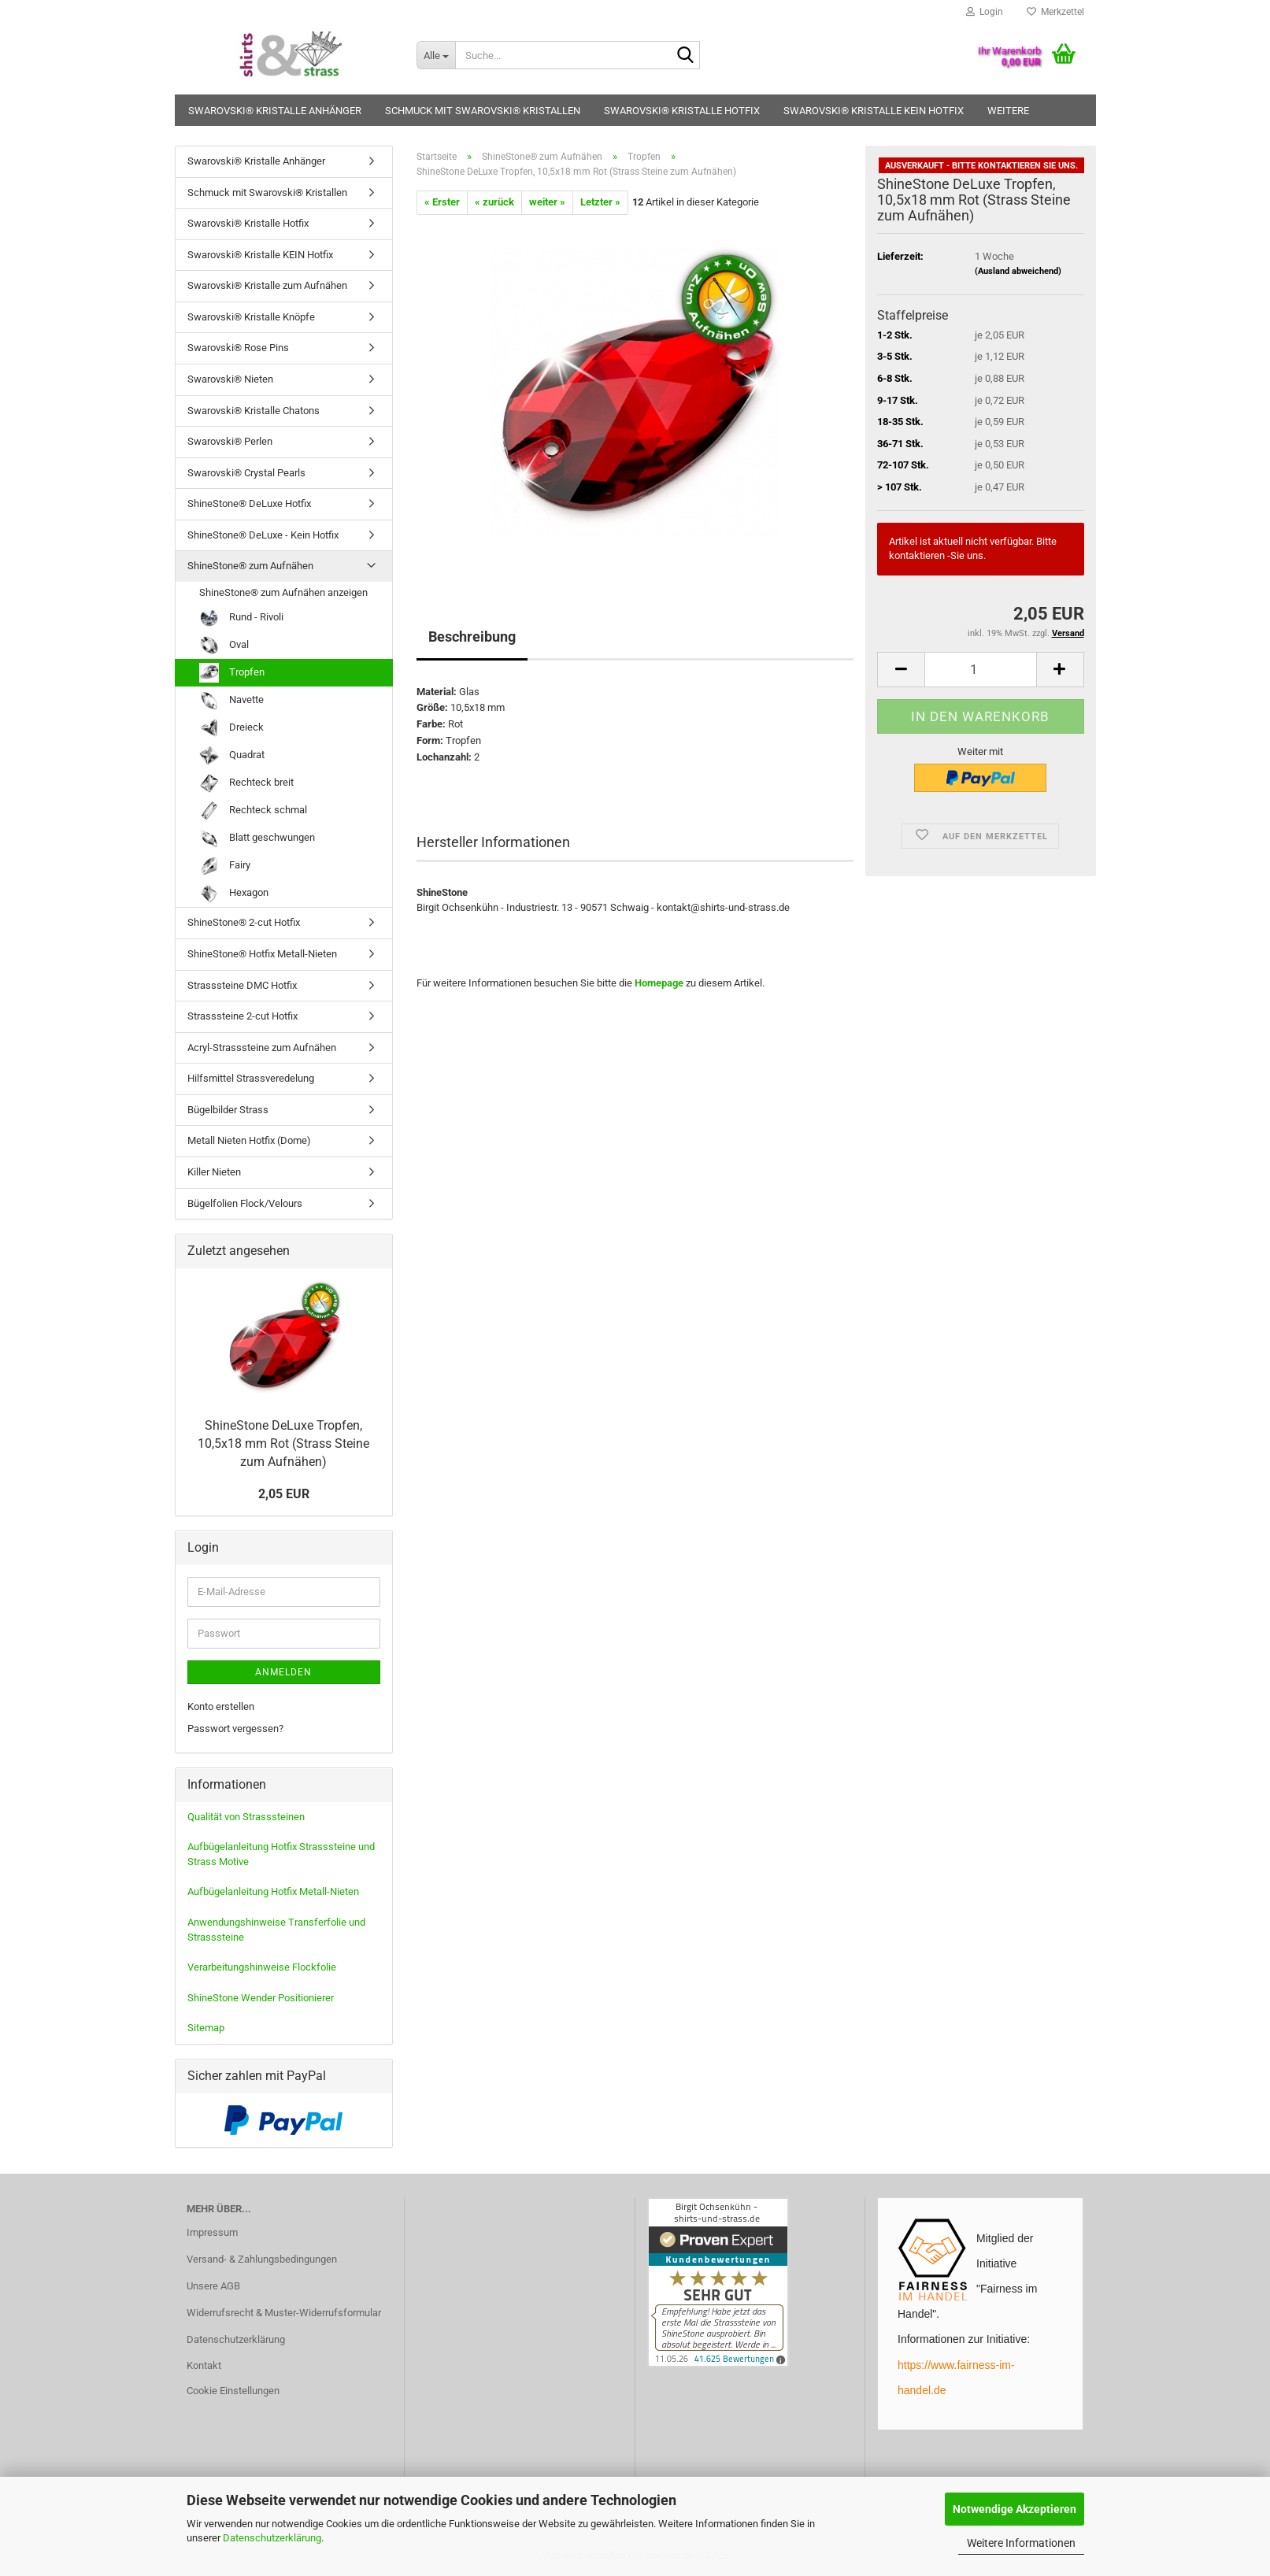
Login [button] (984, 11)
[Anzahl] (980, 669)
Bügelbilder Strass (227, 1110)
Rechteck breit (246, 783)
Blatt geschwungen (257, 838)
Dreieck (231, 728)
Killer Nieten (214, 1172)
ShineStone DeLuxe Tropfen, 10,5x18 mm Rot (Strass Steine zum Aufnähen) (283, 1443)
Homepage (659, 983)
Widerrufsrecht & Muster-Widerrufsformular (284, 2313)
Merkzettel (1055, 11)
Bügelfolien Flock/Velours (244, 1203)
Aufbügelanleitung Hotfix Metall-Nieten (273, 1891)
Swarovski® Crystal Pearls (246, 473)
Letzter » (600, 202)
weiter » (547, 202)
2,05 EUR (283, 1493)
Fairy (224, 865)
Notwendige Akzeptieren (1014, 2509)
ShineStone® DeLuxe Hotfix (249, 503)
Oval (224, 645)
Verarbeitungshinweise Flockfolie (261, 1967)
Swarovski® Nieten (230, 379)
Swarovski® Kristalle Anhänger (274, 111)
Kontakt (204, 2365)
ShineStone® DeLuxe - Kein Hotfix (263, 535)
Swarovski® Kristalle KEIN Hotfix (873, 111)
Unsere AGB (213, 2286)
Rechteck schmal (253, 810)
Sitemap (205, 2028)
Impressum (212, 2232)
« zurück (494, 202)
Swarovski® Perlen (229, 441)
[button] (900, 669)
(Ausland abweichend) (1018, 271)
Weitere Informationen (1021, 2543)
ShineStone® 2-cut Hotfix (243, 922)
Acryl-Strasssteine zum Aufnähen (261, 1047)
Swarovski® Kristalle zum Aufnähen (267, 285)
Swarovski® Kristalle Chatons (253, 410)
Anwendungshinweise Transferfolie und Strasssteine (276, 1929)
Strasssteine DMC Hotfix (242, 985)
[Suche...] (436, 55)
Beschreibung (472, 636)
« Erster (442, 202)
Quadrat (232, 755)
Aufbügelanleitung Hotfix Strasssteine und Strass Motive (281, 1854)
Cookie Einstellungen (233, 2390)
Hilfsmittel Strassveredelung (250, 1078)
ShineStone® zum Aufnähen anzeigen (283, 592)
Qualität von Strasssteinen (246, 1817)
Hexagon (233, 893)
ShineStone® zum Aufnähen (250, 566)
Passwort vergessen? (235, 1728)
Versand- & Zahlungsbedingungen (262, 2259)
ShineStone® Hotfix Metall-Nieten (262, 954)
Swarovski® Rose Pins (238, 347)
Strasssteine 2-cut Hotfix (242, 1016)
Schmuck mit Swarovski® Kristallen (482, 111)
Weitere (1008, 111)
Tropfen (232, 673)
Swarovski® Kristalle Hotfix (682, 111)
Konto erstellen (220, 1706)
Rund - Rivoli (241, 617)
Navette (231, 700)
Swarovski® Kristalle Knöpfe (251, 317)
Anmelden (283, 1672)
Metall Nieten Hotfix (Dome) (249, 1140)
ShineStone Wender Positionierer (260, 1998)
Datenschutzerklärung (272, 2538)
